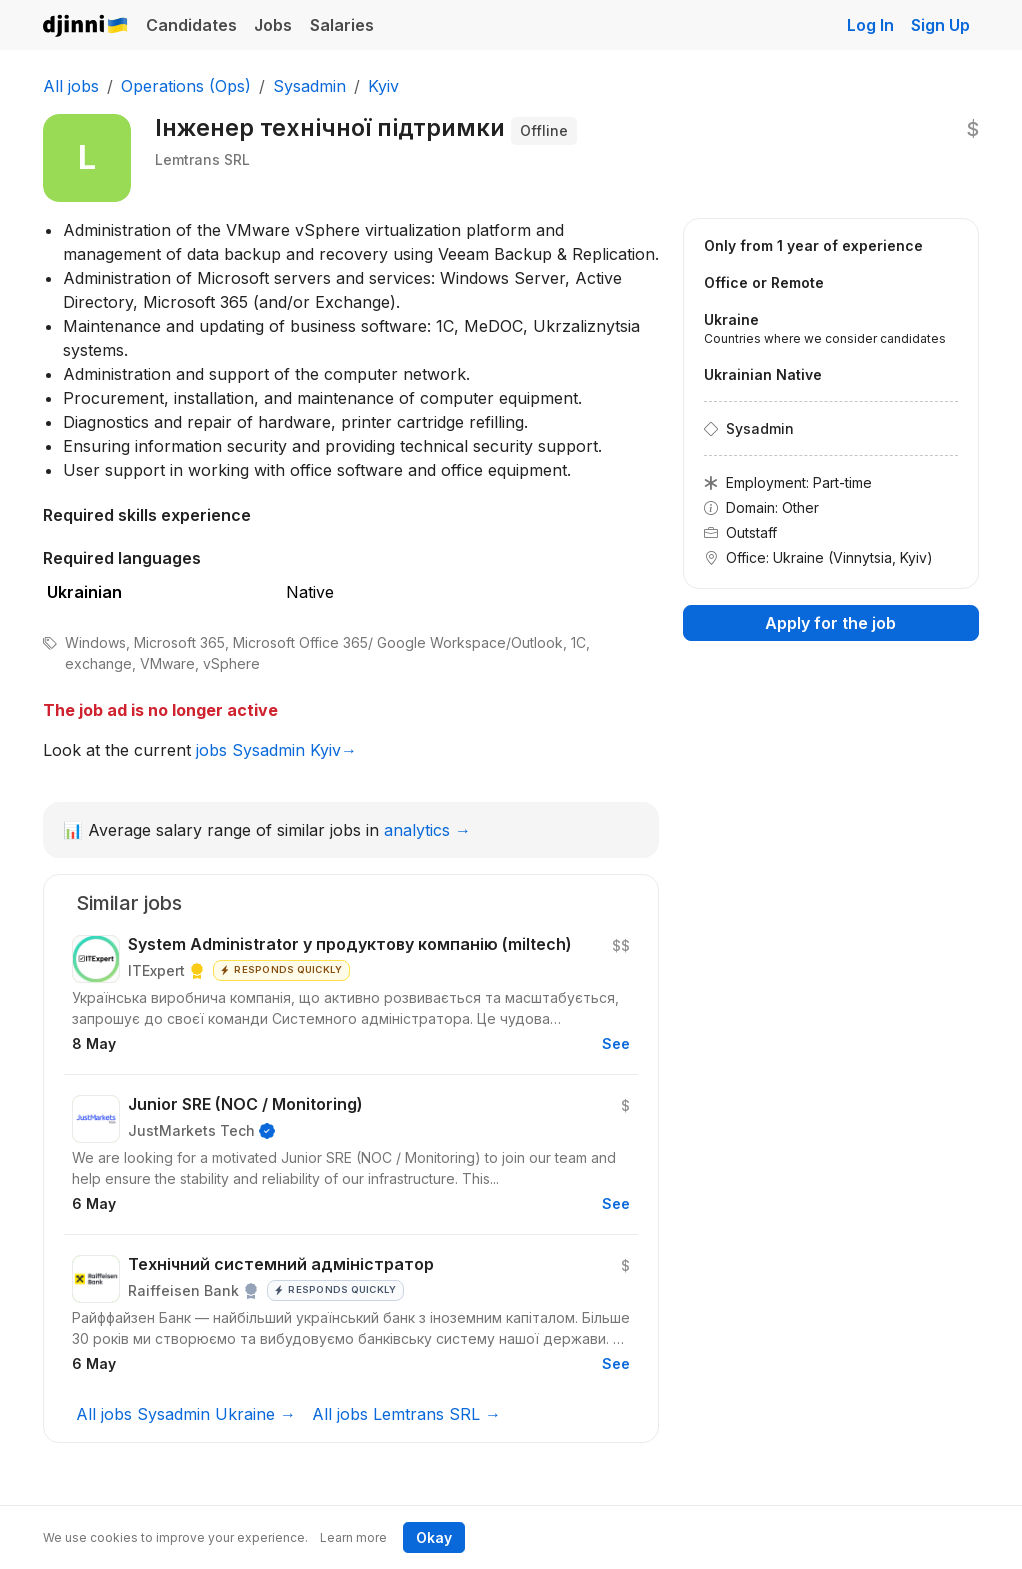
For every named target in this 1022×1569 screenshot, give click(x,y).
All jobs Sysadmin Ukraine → (186, 1414)
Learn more (353, 1537)
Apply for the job (830, 623)
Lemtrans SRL (202, 159)
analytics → (427, 830)
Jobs (273, 25)
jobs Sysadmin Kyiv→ (276, 750)
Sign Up (940, 25)
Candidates (191, 25)
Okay (434, 1537)
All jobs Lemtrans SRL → (406, 1414)
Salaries (342, 25)
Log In (870, 25)
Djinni (86, 26)
